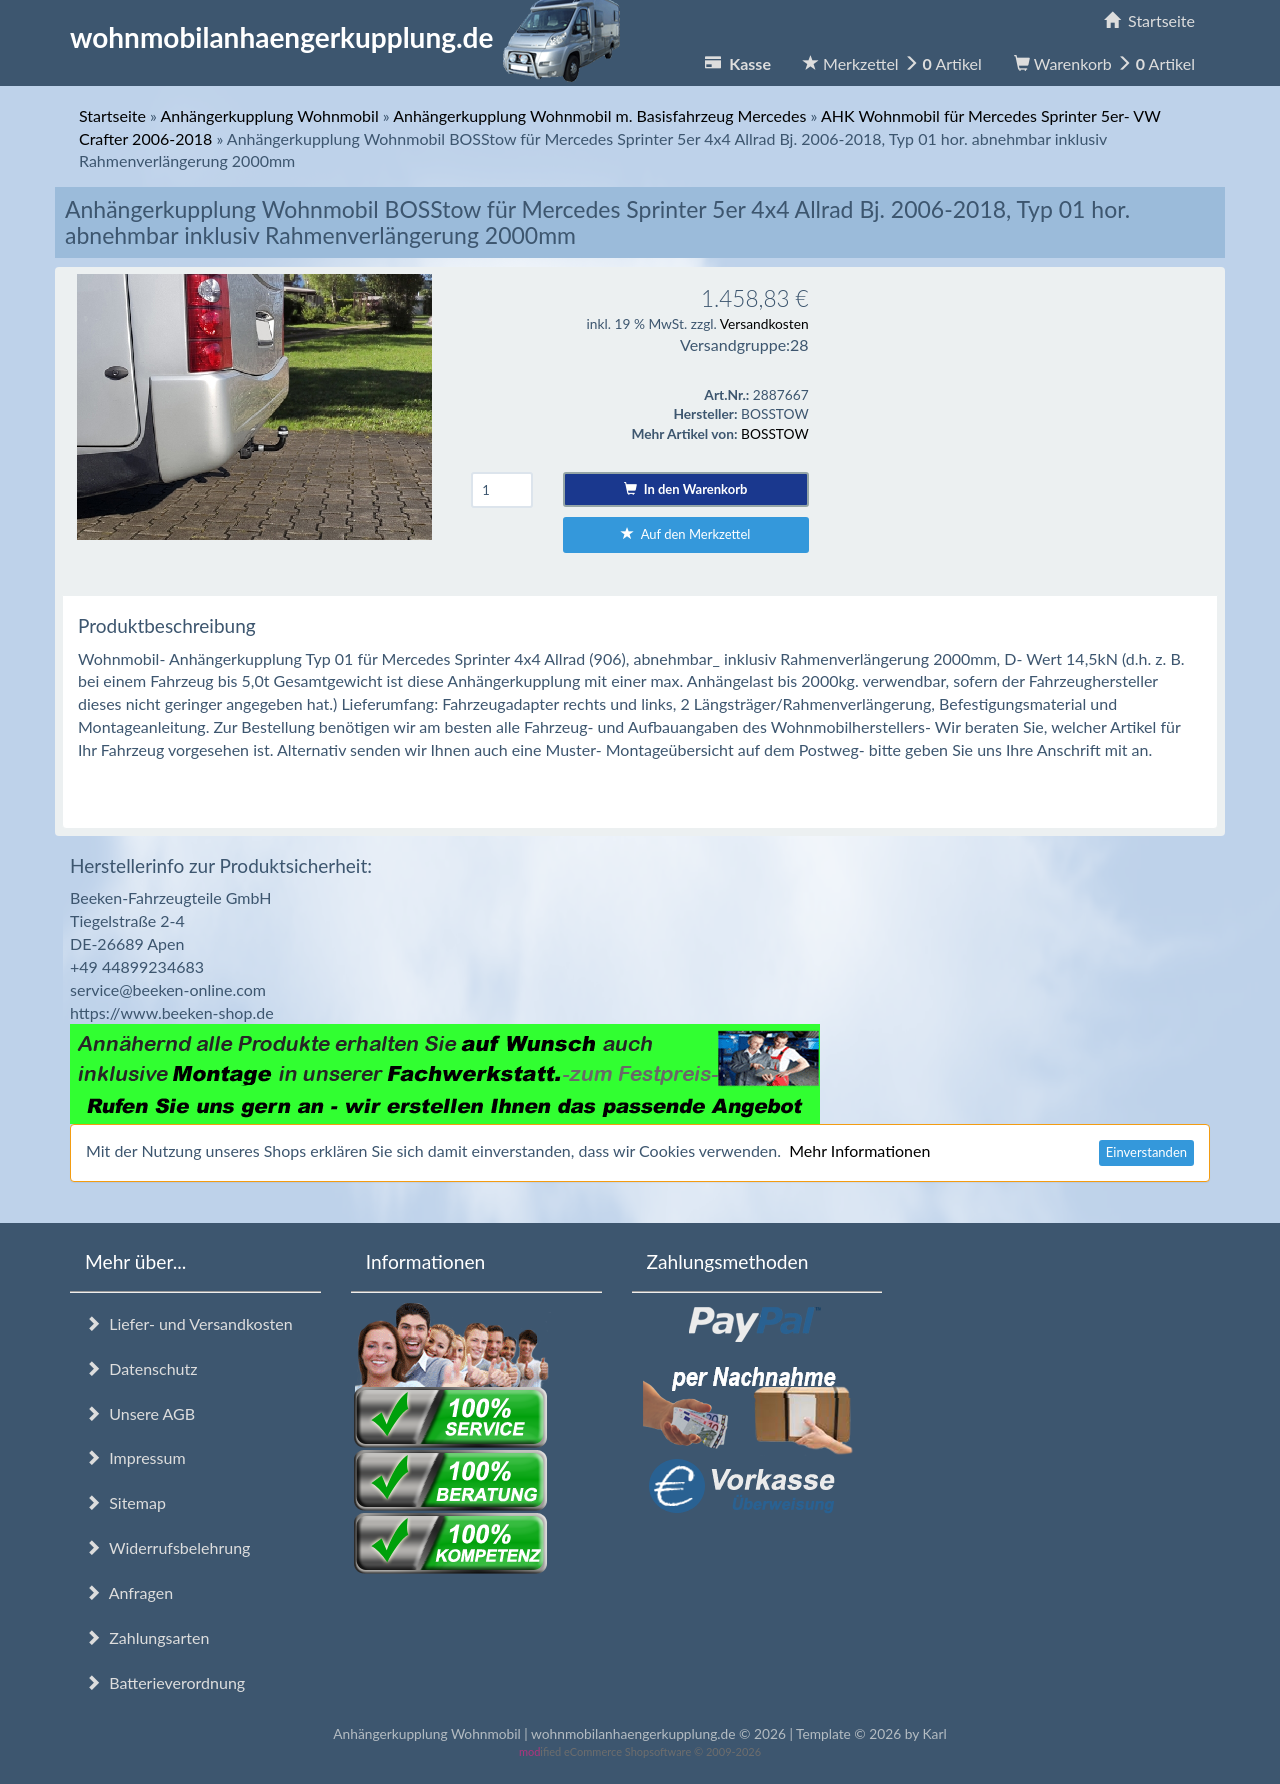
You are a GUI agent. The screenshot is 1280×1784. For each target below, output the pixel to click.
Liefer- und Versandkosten (189, 1323)
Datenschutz (141, 1368)
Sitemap (125, 1502)
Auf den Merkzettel (685, 534)
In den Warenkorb (685, 489)
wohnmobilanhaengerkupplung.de (351, 37)
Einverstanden (1146, 1152)
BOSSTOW (775, 433)
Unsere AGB (140, 1413)
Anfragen (129, 1592)
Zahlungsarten (147, 1637)
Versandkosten (764, 323)
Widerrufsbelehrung (167, 1547)
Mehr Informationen (859, 1150)
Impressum (135, 1457)
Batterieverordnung (165, 1682)
